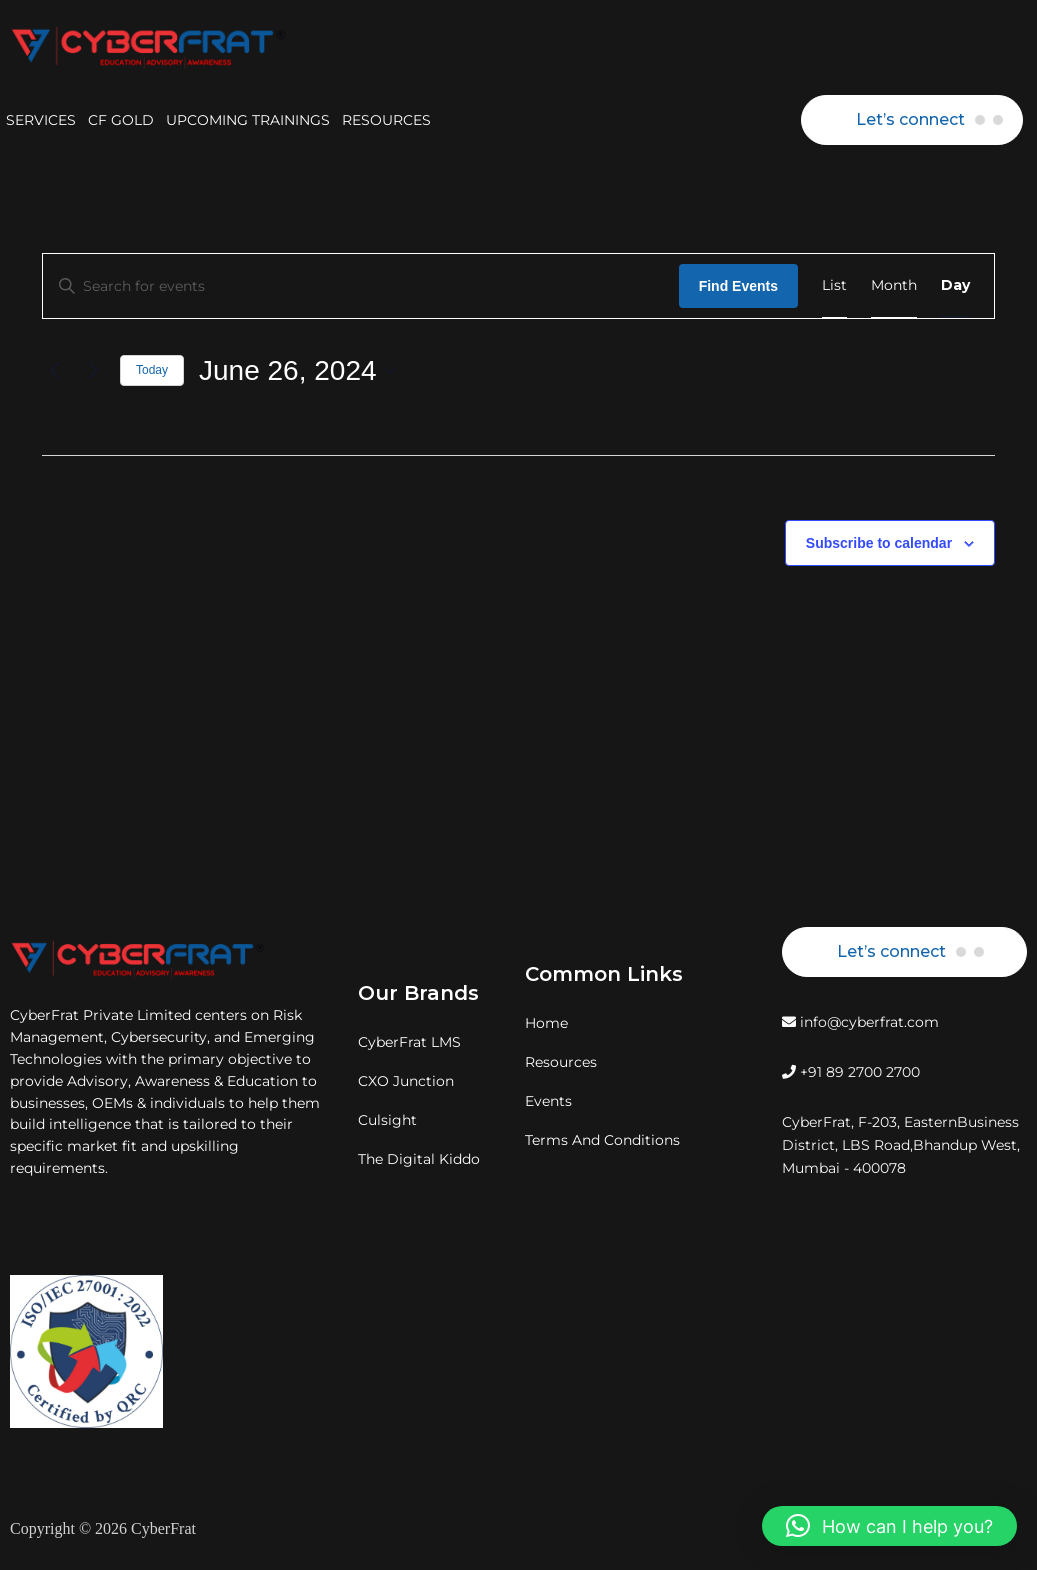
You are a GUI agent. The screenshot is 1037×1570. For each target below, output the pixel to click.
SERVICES (41, 120)
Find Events (738, 286)
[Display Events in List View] (834, 286)
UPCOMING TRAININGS (248, 120)
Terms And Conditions (602, 1140)
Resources (561, 1062)
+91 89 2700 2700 (851, 1072)
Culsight (387, 1120)
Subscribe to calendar (879, 543)
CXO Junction (406, 1081)
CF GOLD (121, 120)
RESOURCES (386, 120)
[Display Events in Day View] (955, 286)
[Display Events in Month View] (894, 286)
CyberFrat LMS (409, 1042)
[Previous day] (54, 371)
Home (546, 1023)
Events (548, 1101)
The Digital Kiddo (419, 1159)
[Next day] (93, 371)
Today (152, 370)
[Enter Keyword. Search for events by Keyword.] (361, 286)
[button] (889, 1526)
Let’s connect (910, 119)
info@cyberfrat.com (860, 1022)
